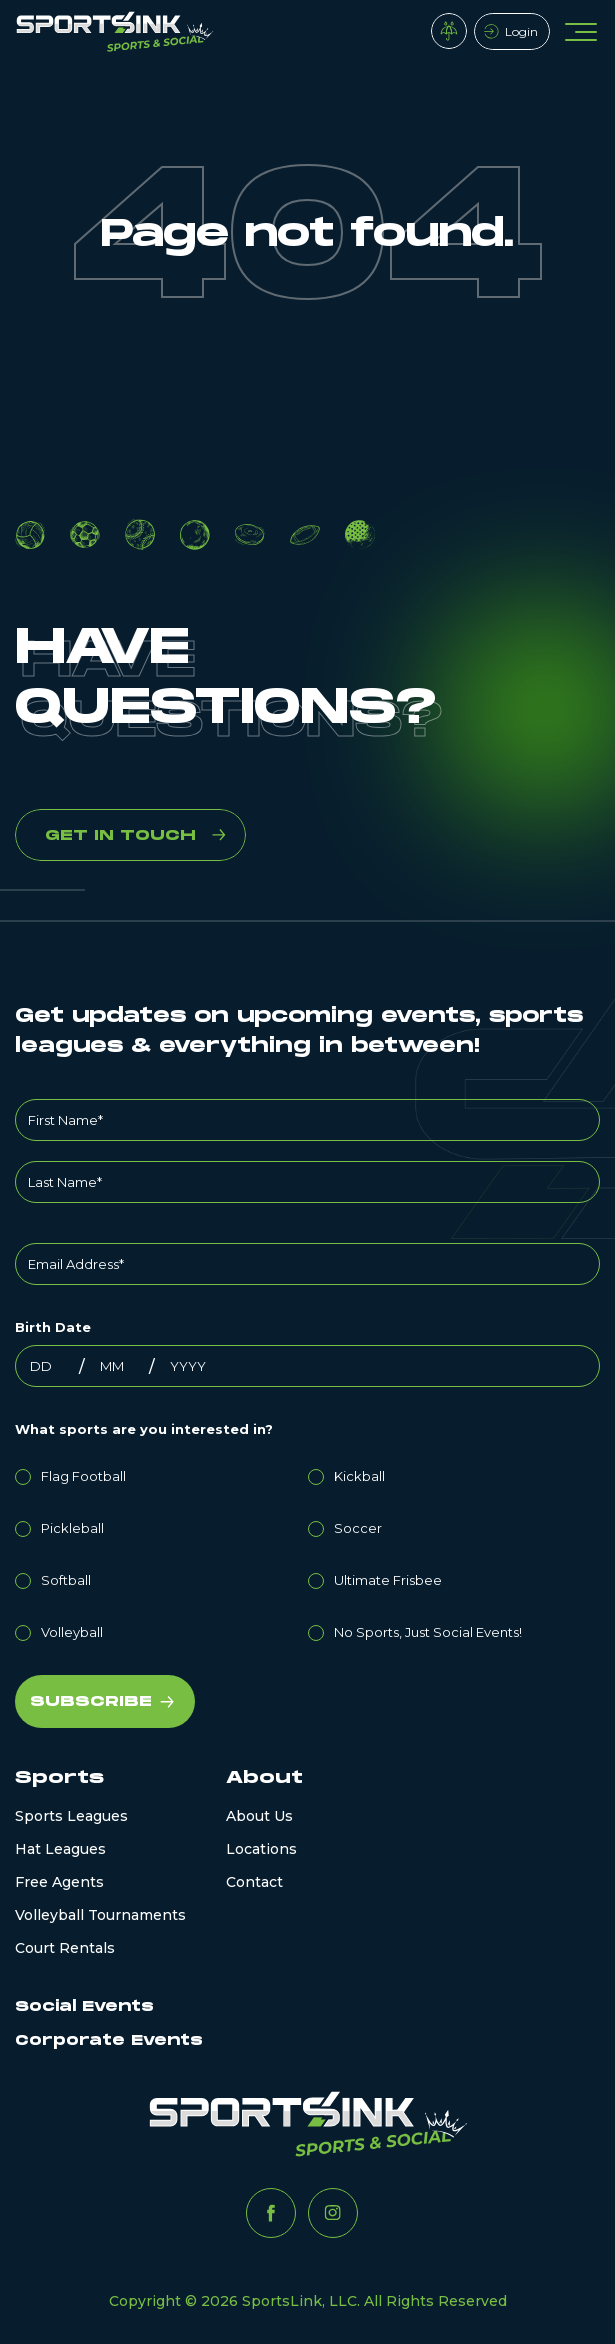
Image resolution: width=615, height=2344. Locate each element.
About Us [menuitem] (259, 1816)
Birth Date (53, 1327)
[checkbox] (307, 1551)
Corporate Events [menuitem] (109, 2040)
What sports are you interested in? (144, 1429)
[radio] (161, 1473)
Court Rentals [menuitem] (65, 1948)
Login (521, 31)
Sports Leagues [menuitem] (71, 1816)
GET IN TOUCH (120, 835)
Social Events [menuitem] (84, 2006)
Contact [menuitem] (254, 1882)
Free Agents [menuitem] (59, 1882)
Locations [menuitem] (261, 1849)
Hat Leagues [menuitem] (60, 1849)
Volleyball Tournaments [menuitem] (100, 1915)
